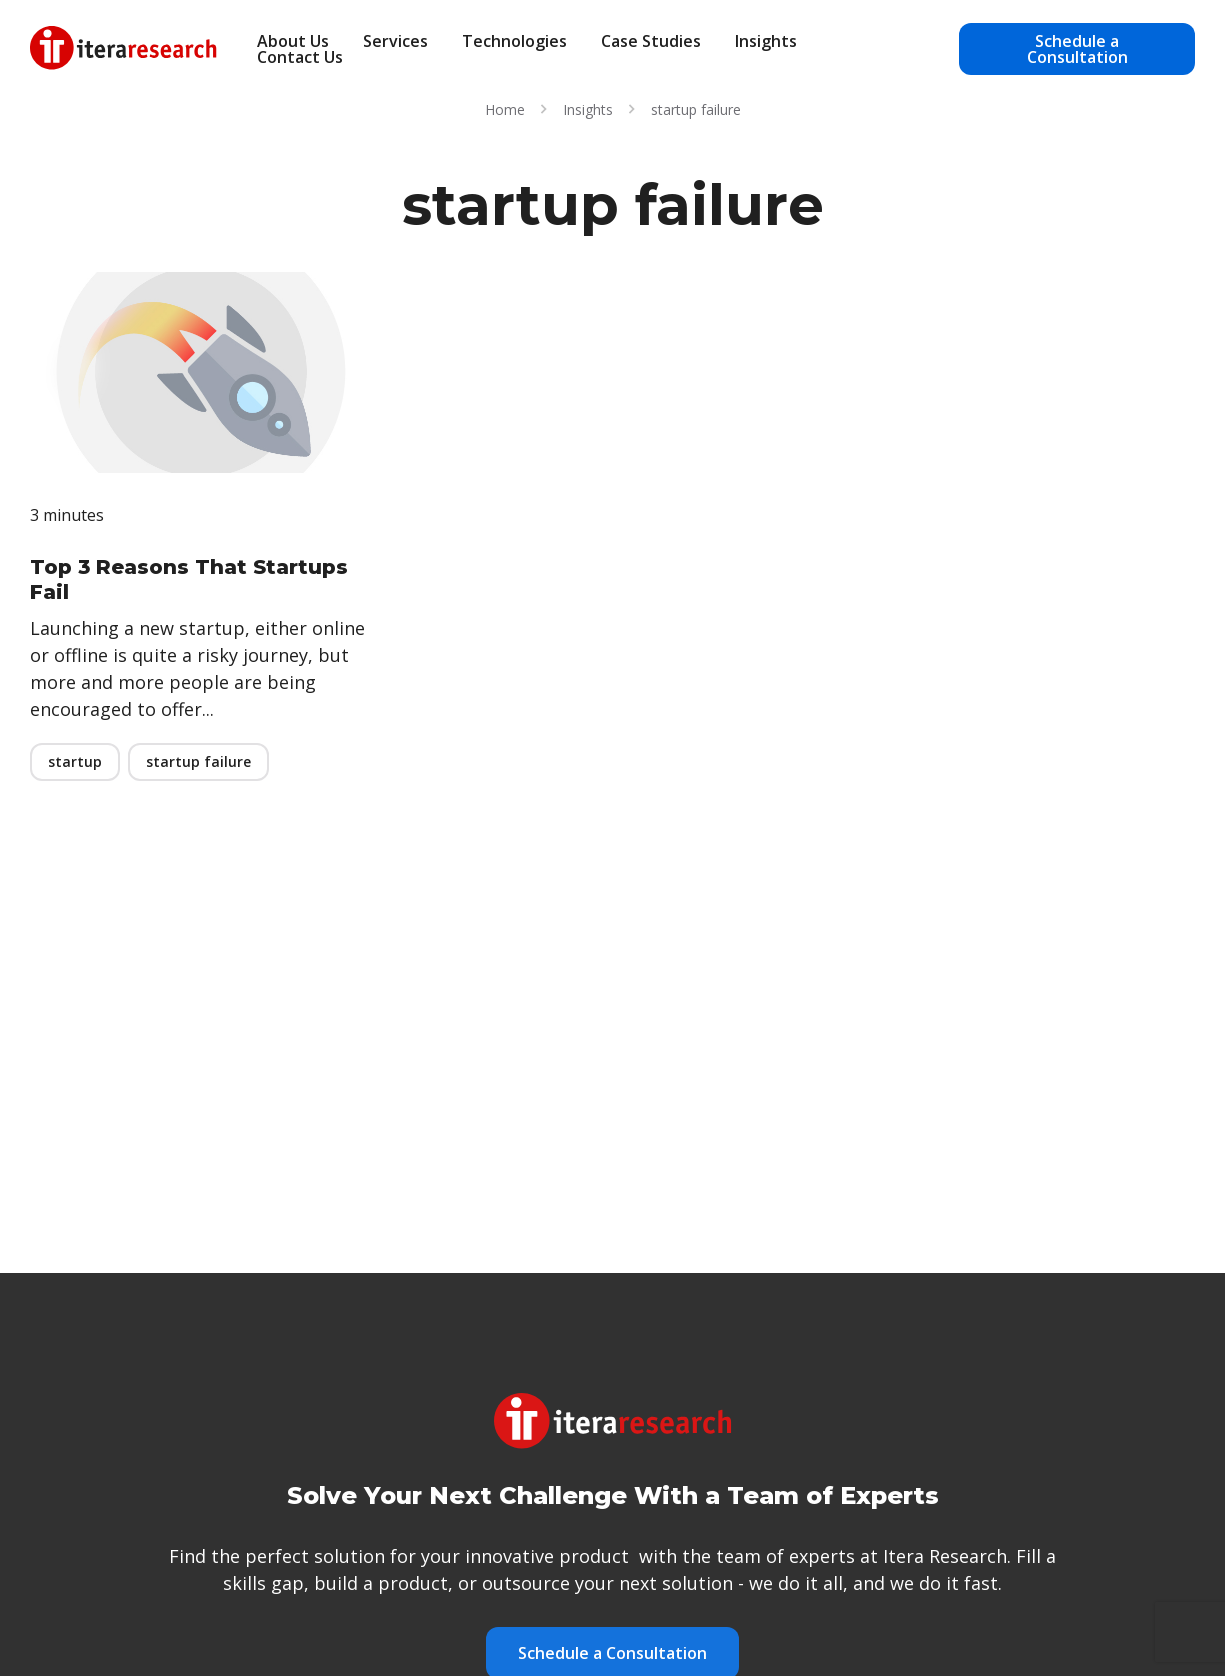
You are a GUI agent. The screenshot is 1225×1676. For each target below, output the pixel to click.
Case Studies (651, 41)
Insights (766, 41)
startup (75, 761)
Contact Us (300, 57)
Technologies (514, 41)
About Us (293, 41)
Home (505, 109)
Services (395, 41)
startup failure (198, 761)
